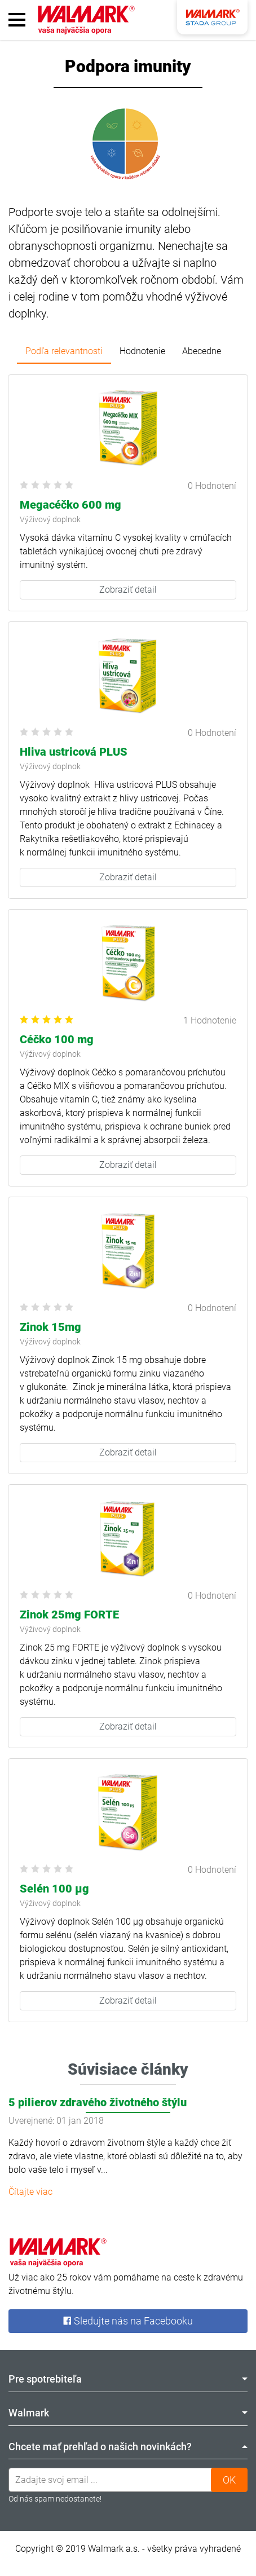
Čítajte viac (30, 2191)
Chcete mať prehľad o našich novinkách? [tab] (128, 2447)
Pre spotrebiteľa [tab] (128, 2379)
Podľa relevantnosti (64, 351)
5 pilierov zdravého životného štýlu (97, 2102)
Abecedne (201, 351)
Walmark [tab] (128, 2413)
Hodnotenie (142, 351)
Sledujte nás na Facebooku (128, 2321)
